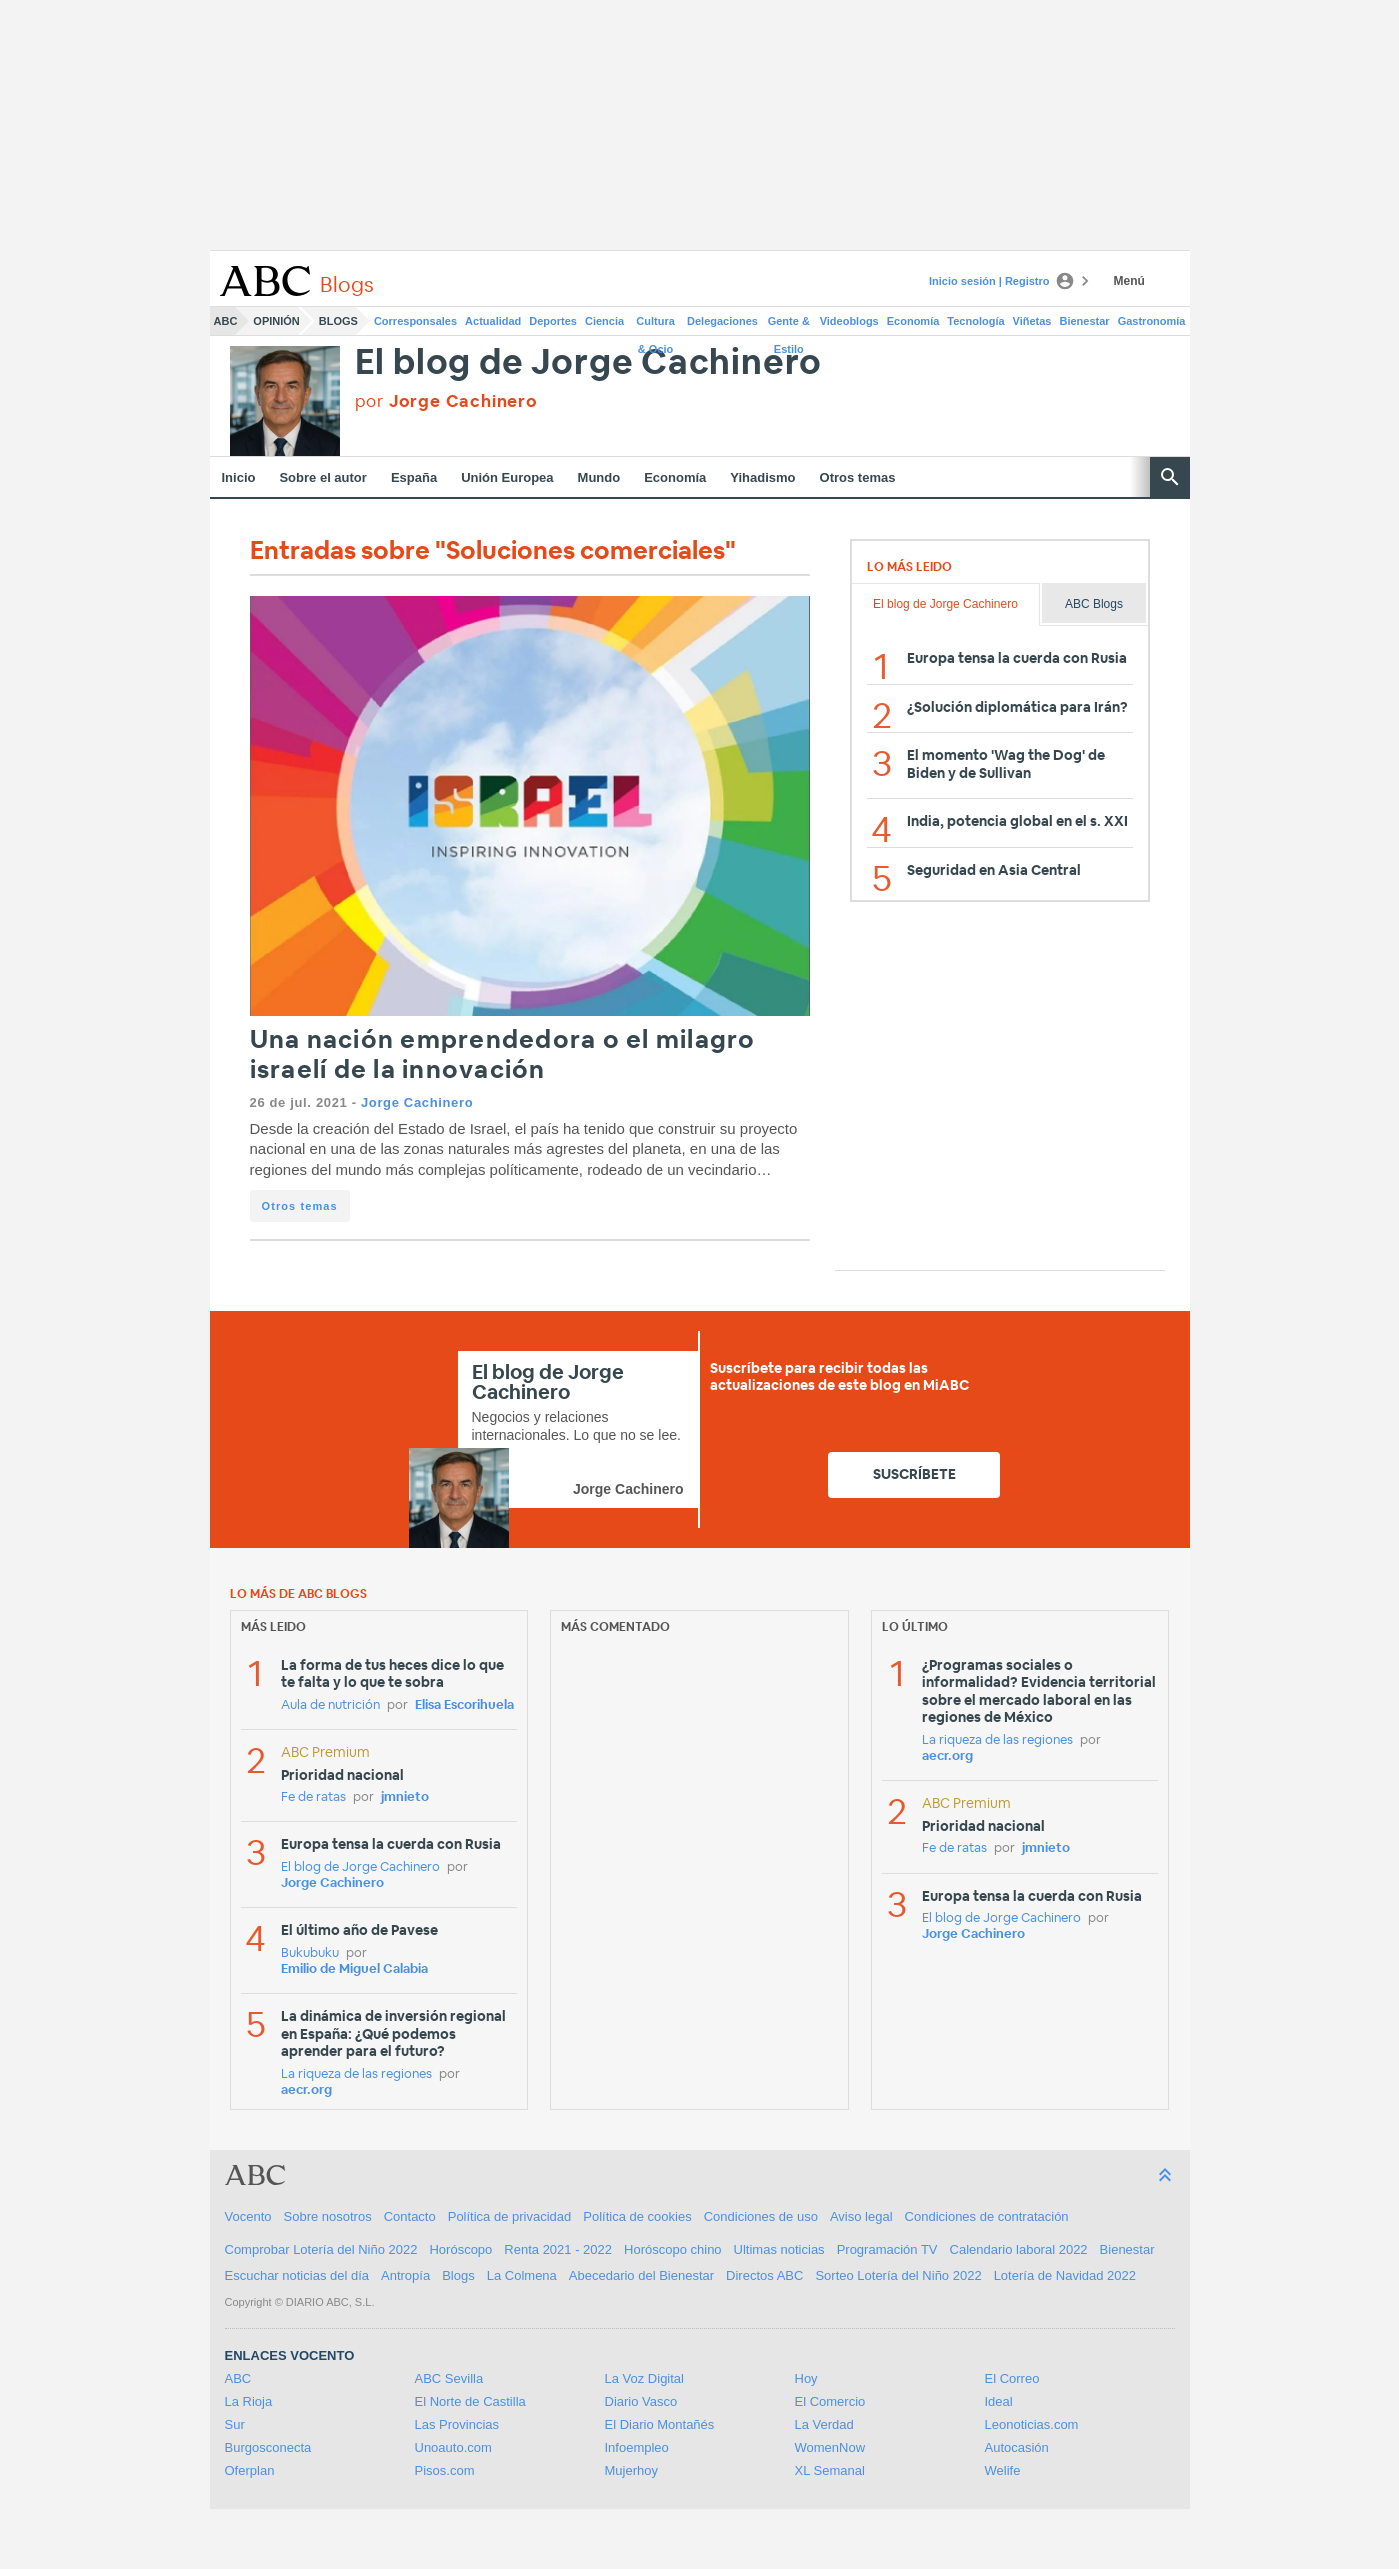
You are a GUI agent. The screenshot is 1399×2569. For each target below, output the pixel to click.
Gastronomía (1152, 321)
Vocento (248, 2216)
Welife (1003, 2470)
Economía (913, 321)
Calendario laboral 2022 (1019, 2249)
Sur (235, 2424)
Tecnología (975, 321)
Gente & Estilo (789, 325)
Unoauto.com (453, 2447)
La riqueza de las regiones (356, 2074)
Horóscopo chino (673, 2249)
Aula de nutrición (330, 1705)
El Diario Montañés (660, 2424)
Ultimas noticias (779, 2249)
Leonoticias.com (1032, 2424)
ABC (226, 321)
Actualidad (493, 321)
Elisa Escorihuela (464, 1705)
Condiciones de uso (761, 2216)
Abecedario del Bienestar (641, 2275)
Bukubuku (310, 1953)
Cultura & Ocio (655, 325)
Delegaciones (722, 321)
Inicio (239, 477)
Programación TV (887, 2249)
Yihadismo (762, 477)
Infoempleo (637, 2447)
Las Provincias (457, 2424)
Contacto (410, 2216)
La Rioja (249, 2401)
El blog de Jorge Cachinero (589, 363)
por (446, 401)
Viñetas (1032, 321)
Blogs (338, 321)
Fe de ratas (313, 1797)
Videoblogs (849, 321)
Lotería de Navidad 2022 (1065, 2275)
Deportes (553, 321)
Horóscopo (460, 2249)
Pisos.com (445, 2470)
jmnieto (405, 1797)
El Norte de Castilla (470, 2401)
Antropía (405, 2275)
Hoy (806, 2378)
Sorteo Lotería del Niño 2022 (898, 2275)
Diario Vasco (641, 2401)
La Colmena (522, 2275)
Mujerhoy (631, 2470)
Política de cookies (637, 2216)
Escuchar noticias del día (297, 2275)
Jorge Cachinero (417, 1102)
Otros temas (858, 477)
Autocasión (1017, 2447)
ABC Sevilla (449, 2378)
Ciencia (604, 321)
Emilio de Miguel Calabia (354, 1969)
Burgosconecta (268, 2447)
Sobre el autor (322, 477)
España (414, 477)
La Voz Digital (645, 2378)
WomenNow (830, 2447)
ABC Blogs (1094, 604)
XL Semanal (830, 2470)
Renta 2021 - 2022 (558, 2249)
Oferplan (250, 2470)
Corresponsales (415, 321)
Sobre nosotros (328, 2216)
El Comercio (830, 2401)
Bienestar (1085, 321)
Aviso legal (861, 2216)
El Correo (1012, 2378)
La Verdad (824, 2424)
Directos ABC (764, 2275)
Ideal (999, 2401)
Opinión (276, 321)
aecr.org (306, 2090)
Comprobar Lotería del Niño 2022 (321, 2249)
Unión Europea (507, 477)
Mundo (599, 477)
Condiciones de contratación (987, 2216)
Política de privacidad (510, 2216)
